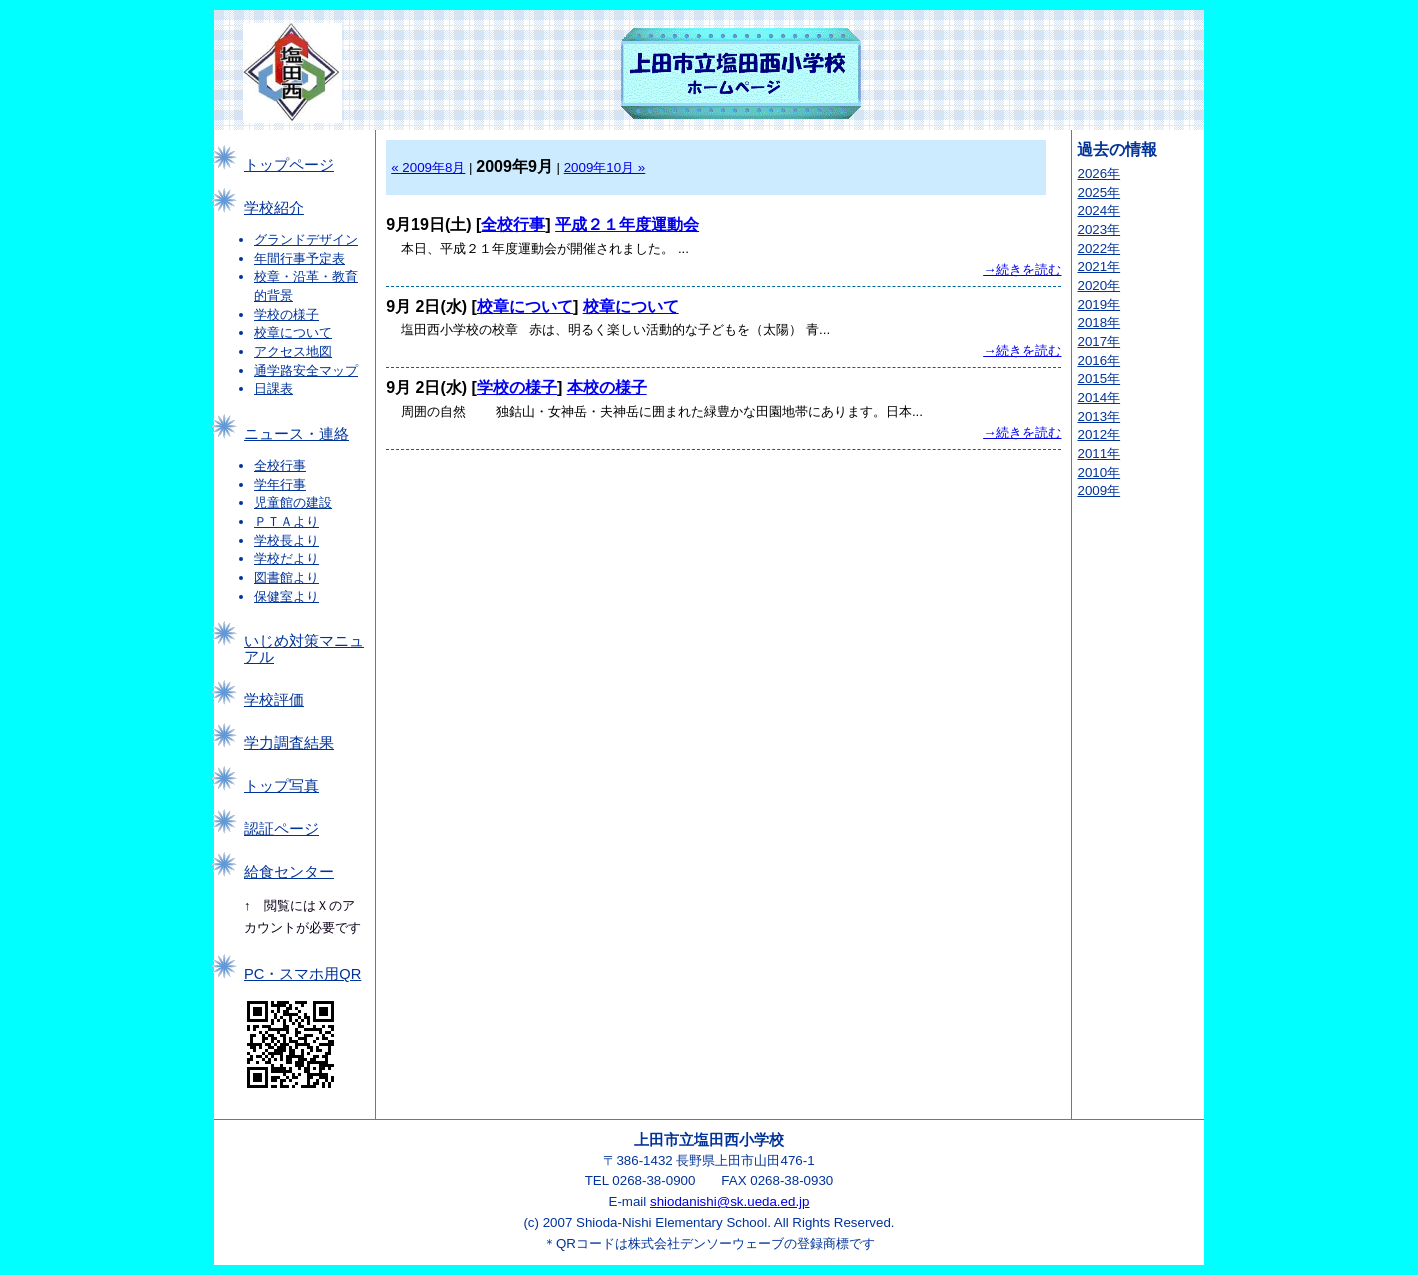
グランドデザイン (306, 239)
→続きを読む (1022, 269)
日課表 (273, 388)
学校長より (286, 540)
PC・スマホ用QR (302, 974)
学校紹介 (274, 208)
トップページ (289, 165)
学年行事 (280, 484)
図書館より (286, 577)
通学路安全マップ (306, 370)
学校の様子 (286, 314)
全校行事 (280, 465)
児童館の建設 (293, 502)
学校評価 (274, 700)
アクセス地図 (293, 351)
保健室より (286, 596)
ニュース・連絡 (296, 434)
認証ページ (281, 829)
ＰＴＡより (286, 521)
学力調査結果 (289, 743)
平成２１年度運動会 (627, 224)
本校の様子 (607, 387)
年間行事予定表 (299, 258)
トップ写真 (281, 786)
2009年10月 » (605, 167)
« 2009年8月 (428, 167)
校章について (293, 332)
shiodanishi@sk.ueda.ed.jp (730, 1201)
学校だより (286, 558)
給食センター (289, 872)
